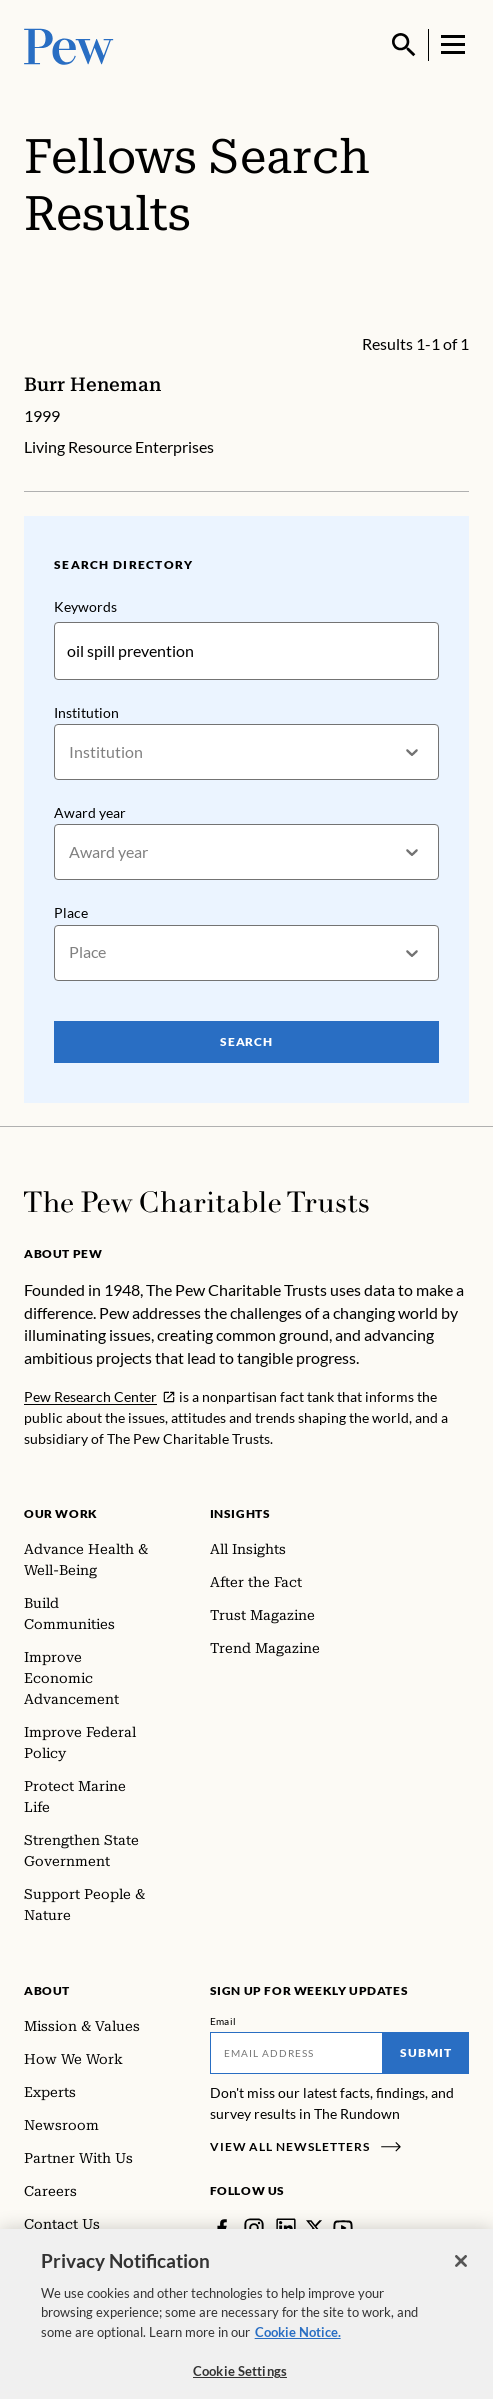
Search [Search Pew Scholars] (247, 1040)
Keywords (85, 606)
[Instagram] (254, 2228)
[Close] (461, 2278)
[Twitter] (314, 2227)
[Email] (297, 2053)
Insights (240, 1513)
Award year (90, 812)
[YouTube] (343, 2228)
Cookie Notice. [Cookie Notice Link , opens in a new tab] (298, 2349)
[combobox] (70, 751)
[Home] (196, 1202)
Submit (426, 2052)
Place (71, 912)
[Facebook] (222, 2228)
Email (223, 2021)
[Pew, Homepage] (69, 44)
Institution (86, 712)
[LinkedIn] (286, 2228)
